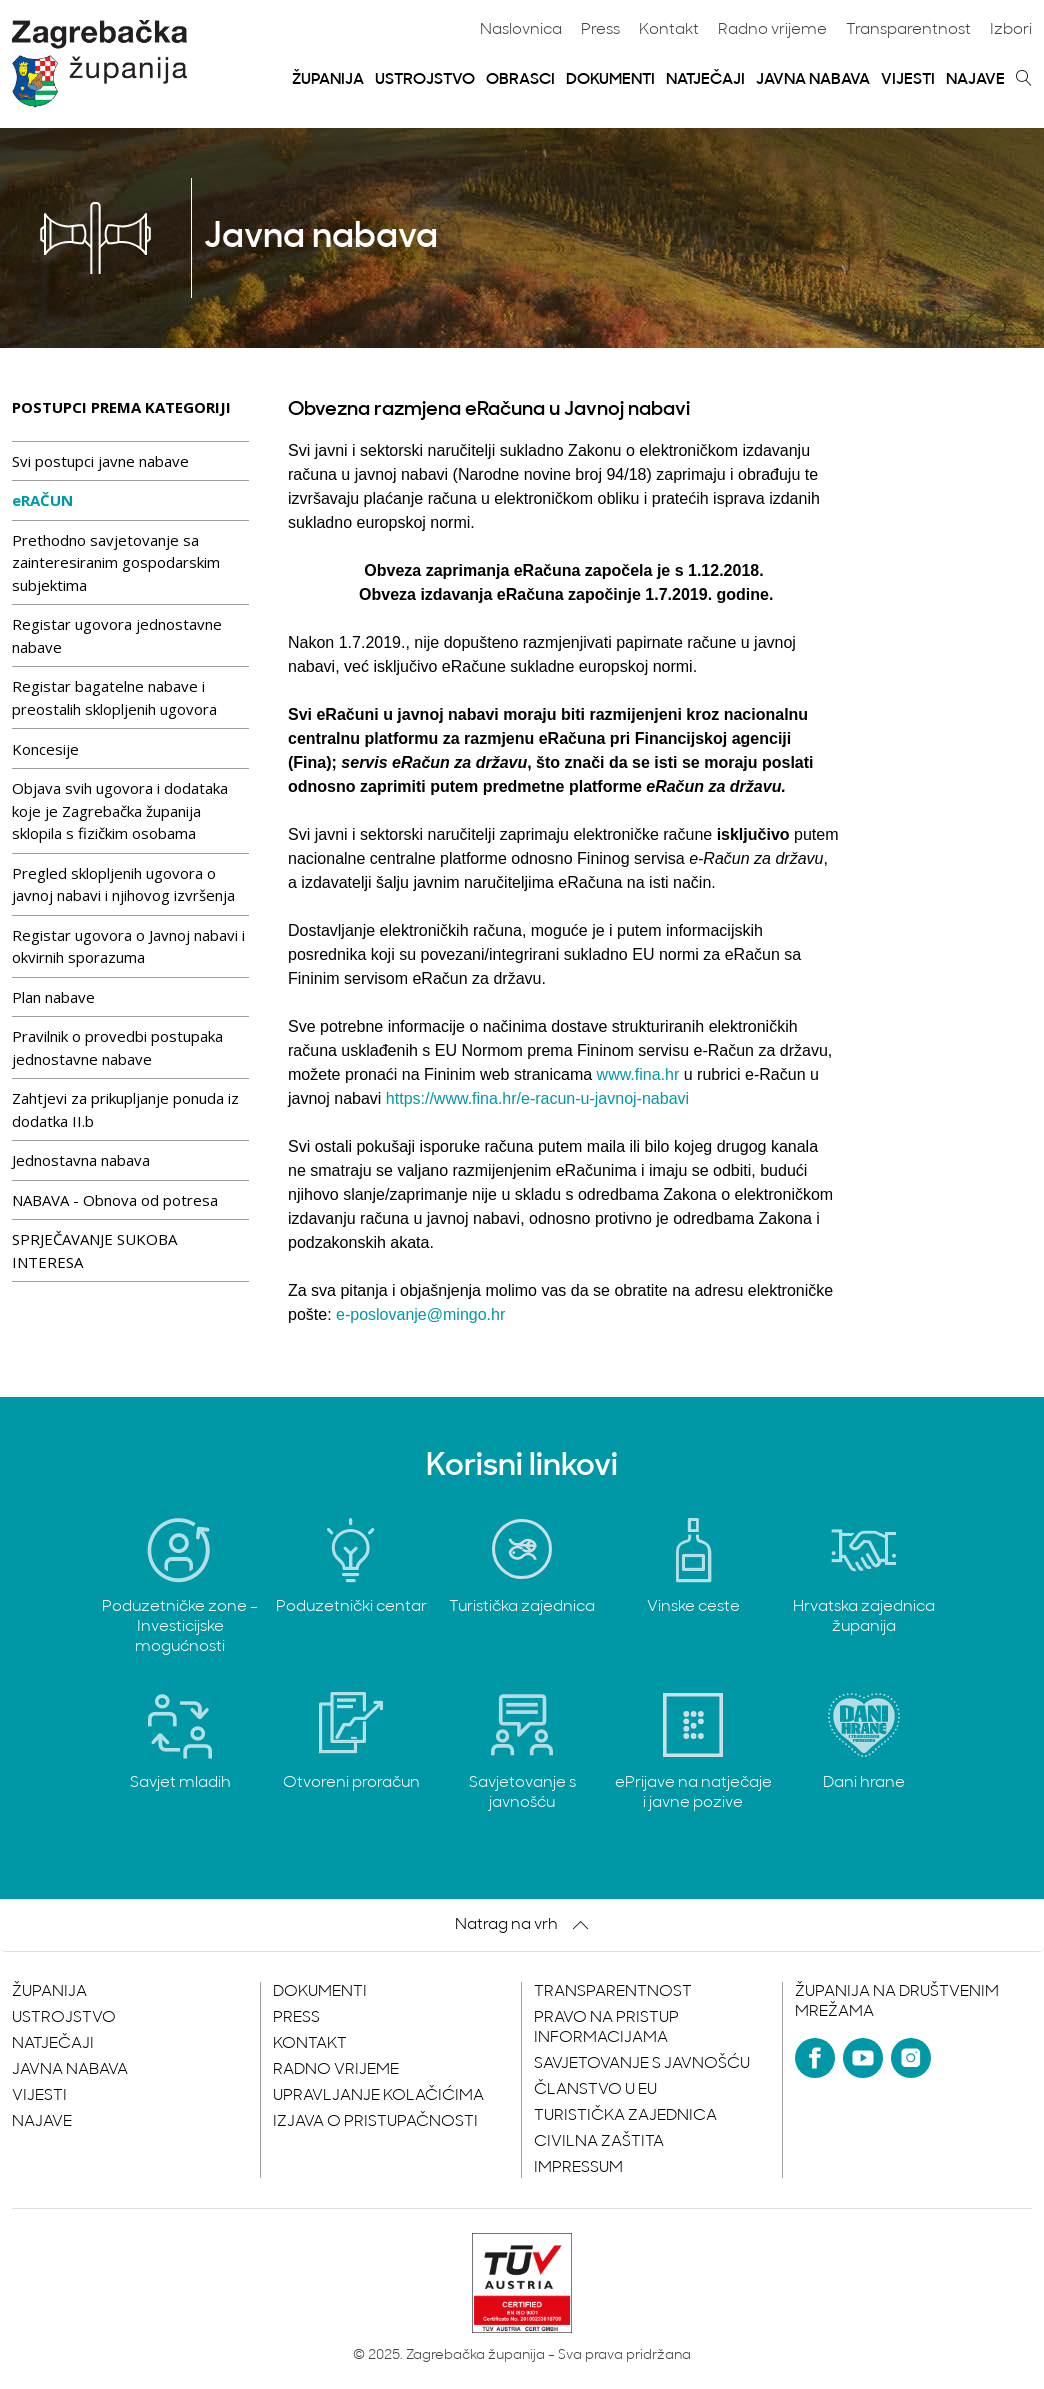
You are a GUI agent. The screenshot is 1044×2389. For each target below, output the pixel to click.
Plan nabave (53, 997)
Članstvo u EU (595, 2090)
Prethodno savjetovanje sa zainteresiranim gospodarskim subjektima (116, 562)
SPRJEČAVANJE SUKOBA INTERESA (94, 1250)
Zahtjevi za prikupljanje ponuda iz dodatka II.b (125, 1109)
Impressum (578, 2168)
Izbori (1011, 30)
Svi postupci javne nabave (100, 461)
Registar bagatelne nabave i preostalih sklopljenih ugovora (114, 697)
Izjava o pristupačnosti (375, 2122)
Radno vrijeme (772, 30)
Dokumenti (610, 80)
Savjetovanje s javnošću (642, 2064)
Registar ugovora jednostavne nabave (117, 635)
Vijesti (908, 80)
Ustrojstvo (425, 80)
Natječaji (705, 80)
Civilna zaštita (599, 2142)
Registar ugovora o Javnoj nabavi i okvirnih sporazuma (128, 946)
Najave (975, 80)
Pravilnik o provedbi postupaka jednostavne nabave (117, 1047)
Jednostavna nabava (81, 1160)
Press (600, 30)
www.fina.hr (638, 1074)
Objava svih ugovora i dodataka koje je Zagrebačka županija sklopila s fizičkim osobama (120, 810)
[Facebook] (815, 2058)
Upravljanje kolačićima (378, 2096)
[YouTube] (863, 2058)
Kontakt (669, 30)
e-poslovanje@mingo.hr (420, 1314)
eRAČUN (42, 500)
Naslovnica (521, 30)
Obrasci (520, 80)
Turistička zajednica (625, 2116)
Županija (328, 80)
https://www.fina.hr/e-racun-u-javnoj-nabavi (537, 1098)
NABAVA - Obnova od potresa (115, 1200)
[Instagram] (911, 2058)
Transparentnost (908, 30)
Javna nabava (813, 80)
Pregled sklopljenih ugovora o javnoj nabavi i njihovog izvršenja (123, 884)
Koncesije (45, 749)
